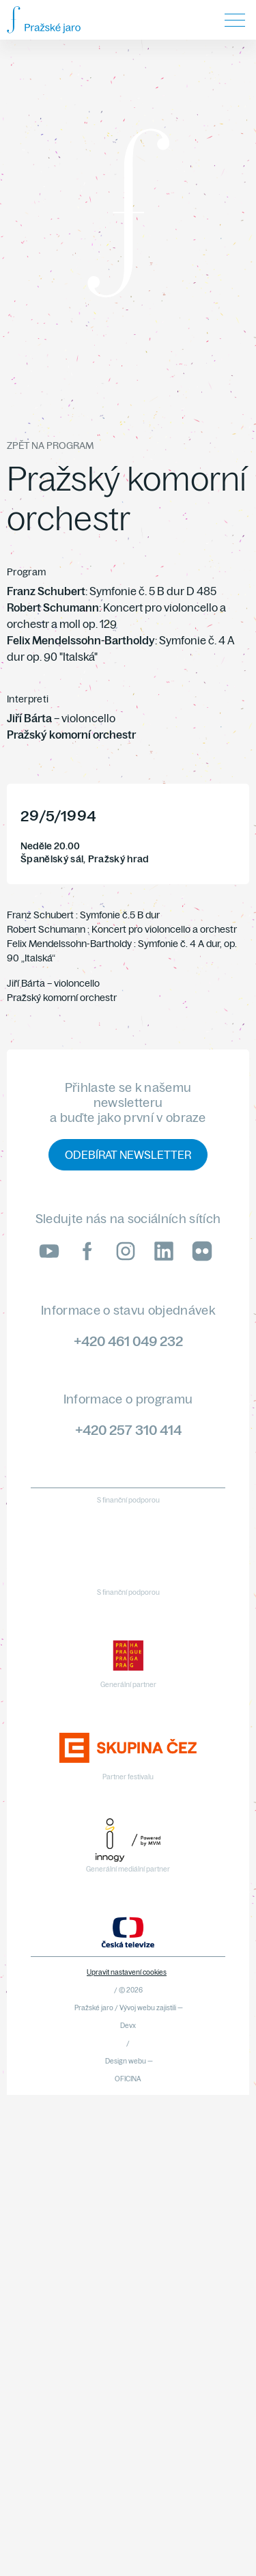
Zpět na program (50, 445)
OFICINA (128, 2078)
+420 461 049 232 (128, 1340)
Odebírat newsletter (128, 1155)
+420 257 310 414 (128, 1429)
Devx (128, 2025)
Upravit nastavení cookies (127, 1972)
